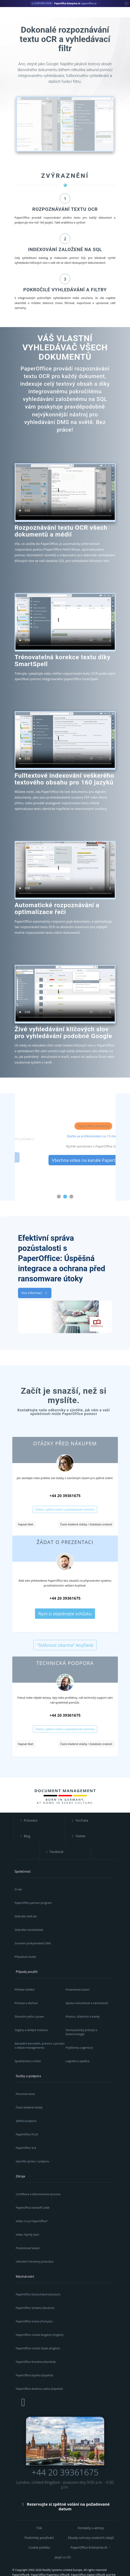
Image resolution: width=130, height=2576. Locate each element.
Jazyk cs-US (63, 2557)
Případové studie (25, 1957)
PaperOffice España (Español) (34, 2375)
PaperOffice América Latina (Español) (39, 2389)
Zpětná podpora (26, 2121)
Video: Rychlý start (27, 2234)
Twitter (80, 1836)
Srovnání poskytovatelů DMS (33, 1943)
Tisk (39, 2528)
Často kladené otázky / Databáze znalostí (86, 1524)
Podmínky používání (39, 2538)
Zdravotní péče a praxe (29, 2016)
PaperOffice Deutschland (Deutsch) (38, 2294)
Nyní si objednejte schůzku (65, 1613)
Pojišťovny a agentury (79, 2047)
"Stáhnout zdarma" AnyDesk (65, 1645)
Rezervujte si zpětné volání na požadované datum (64, 2507)
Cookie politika (39, 2547)
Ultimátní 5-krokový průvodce (35, 2261)
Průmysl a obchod (26, 2003)
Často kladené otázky (29, 2107)
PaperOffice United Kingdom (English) (40, 2335)
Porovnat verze (25, 2094)
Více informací (34, 1293)
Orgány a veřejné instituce (31, 2030)
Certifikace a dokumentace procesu (38, 2194)
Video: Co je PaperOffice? (32, 2221)
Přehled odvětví (25, 1989)
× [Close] (126, 3)
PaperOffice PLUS (27, 2134)
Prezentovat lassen (78, 1989)
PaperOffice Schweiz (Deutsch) (35, 2308)
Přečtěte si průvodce (64, 1157)
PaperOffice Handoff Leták (32, 2207)
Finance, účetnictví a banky (83, 2016)
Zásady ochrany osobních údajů (91, 2538)
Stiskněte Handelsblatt (29, 1930)
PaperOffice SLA (26, 2148)
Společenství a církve (28, 2061)
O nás (18, 1889)
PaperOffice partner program (33, 1903)
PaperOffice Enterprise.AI (91, 2547)
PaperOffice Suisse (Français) (34, 2321)
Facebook (57, 1852)
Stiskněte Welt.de (26, 1916)
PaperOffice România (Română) (36, 2362)
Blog (27, 1836)
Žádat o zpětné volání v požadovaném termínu (64, 1509)
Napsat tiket (25, 1524)
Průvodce (31, 1820)
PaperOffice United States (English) (38, 2348)
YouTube (81, 1820)
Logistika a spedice (78, 2061)
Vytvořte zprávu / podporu (32, 2161)
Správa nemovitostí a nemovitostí (87, 2003)
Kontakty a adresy (91, 2528)
